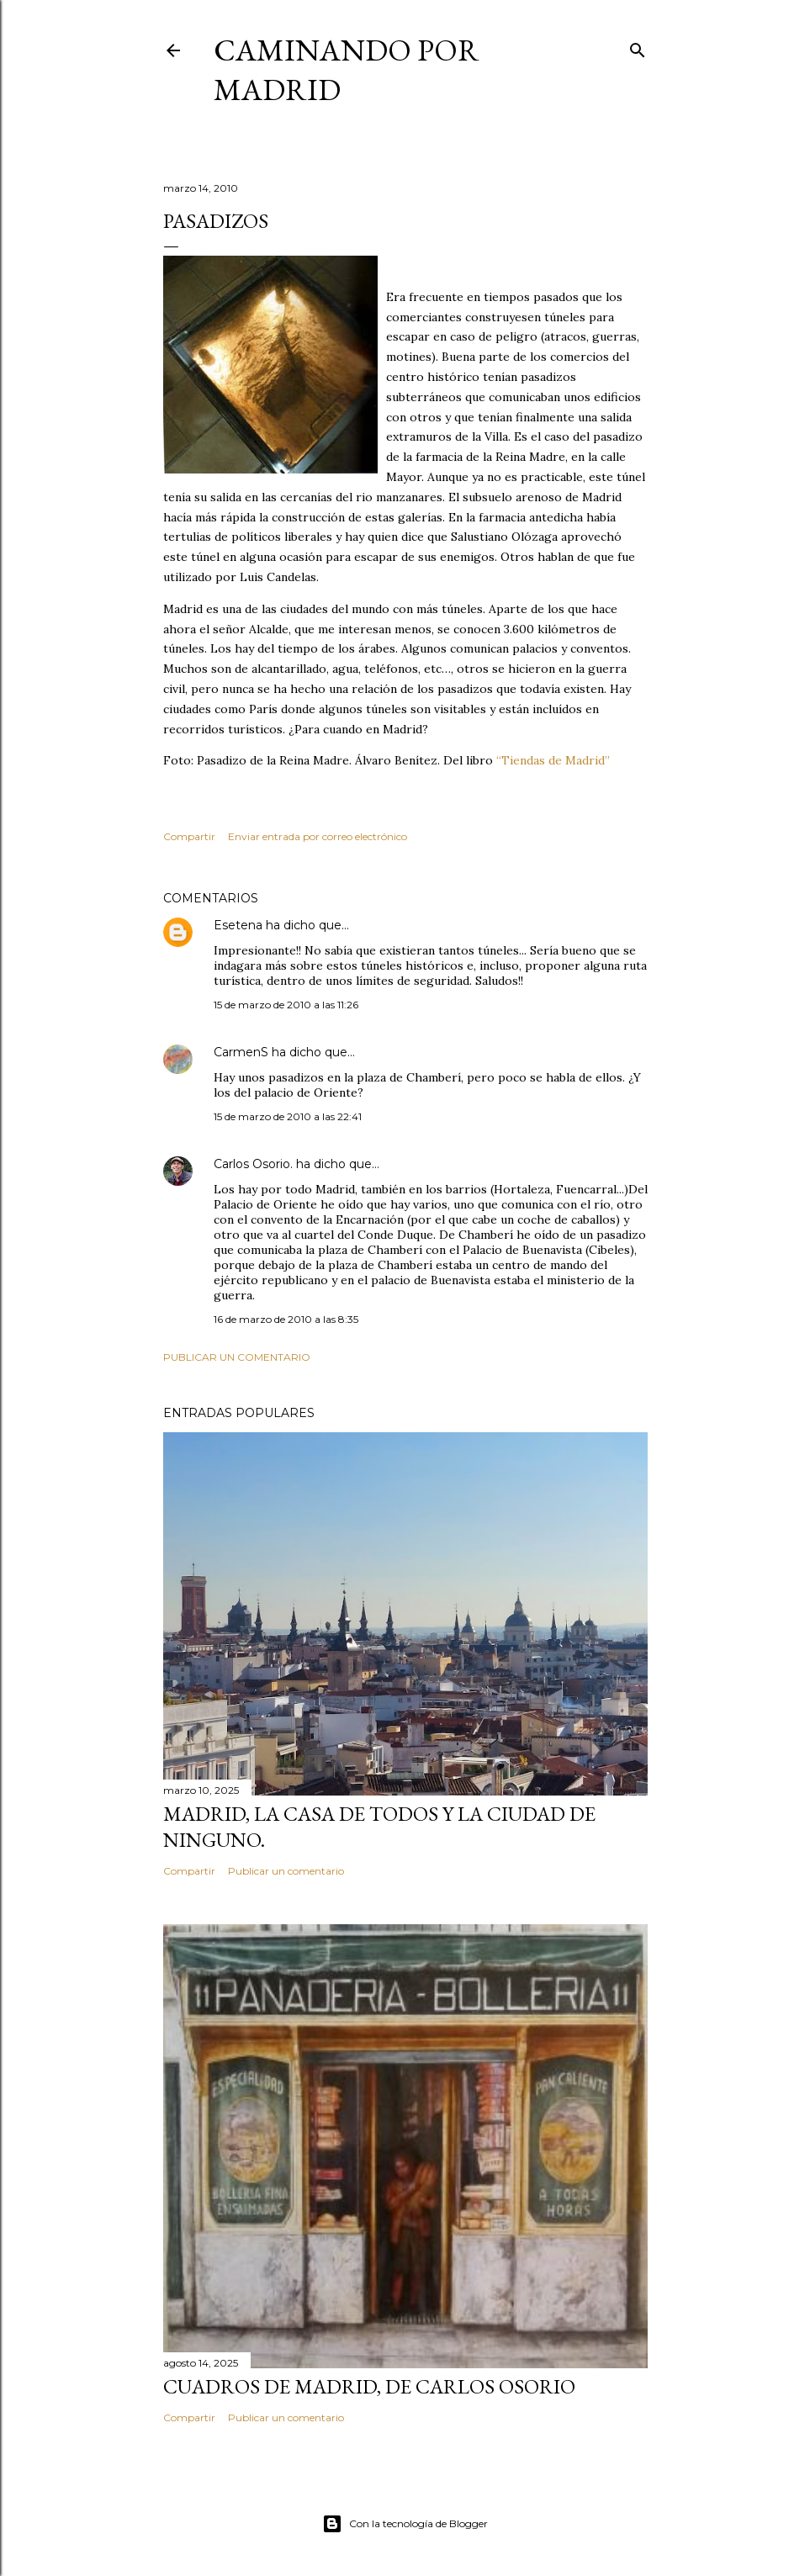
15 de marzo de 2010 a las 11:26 (286, 1004)
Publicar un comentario (236, 1357)
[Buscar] (637, 46)
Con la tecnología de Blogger (405, 2524)
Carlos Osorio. (253, 1164)
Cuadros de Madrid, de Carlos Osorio (369, 2386)
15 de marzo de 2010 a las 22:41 (288, 1116)
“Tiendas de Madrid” (553, 760)
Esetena (238, 925)
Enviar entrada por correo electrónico (317, 836)
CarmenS (241, 1052)
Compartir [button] (189, 836)
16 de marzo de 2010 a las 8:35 (286, 1319)
